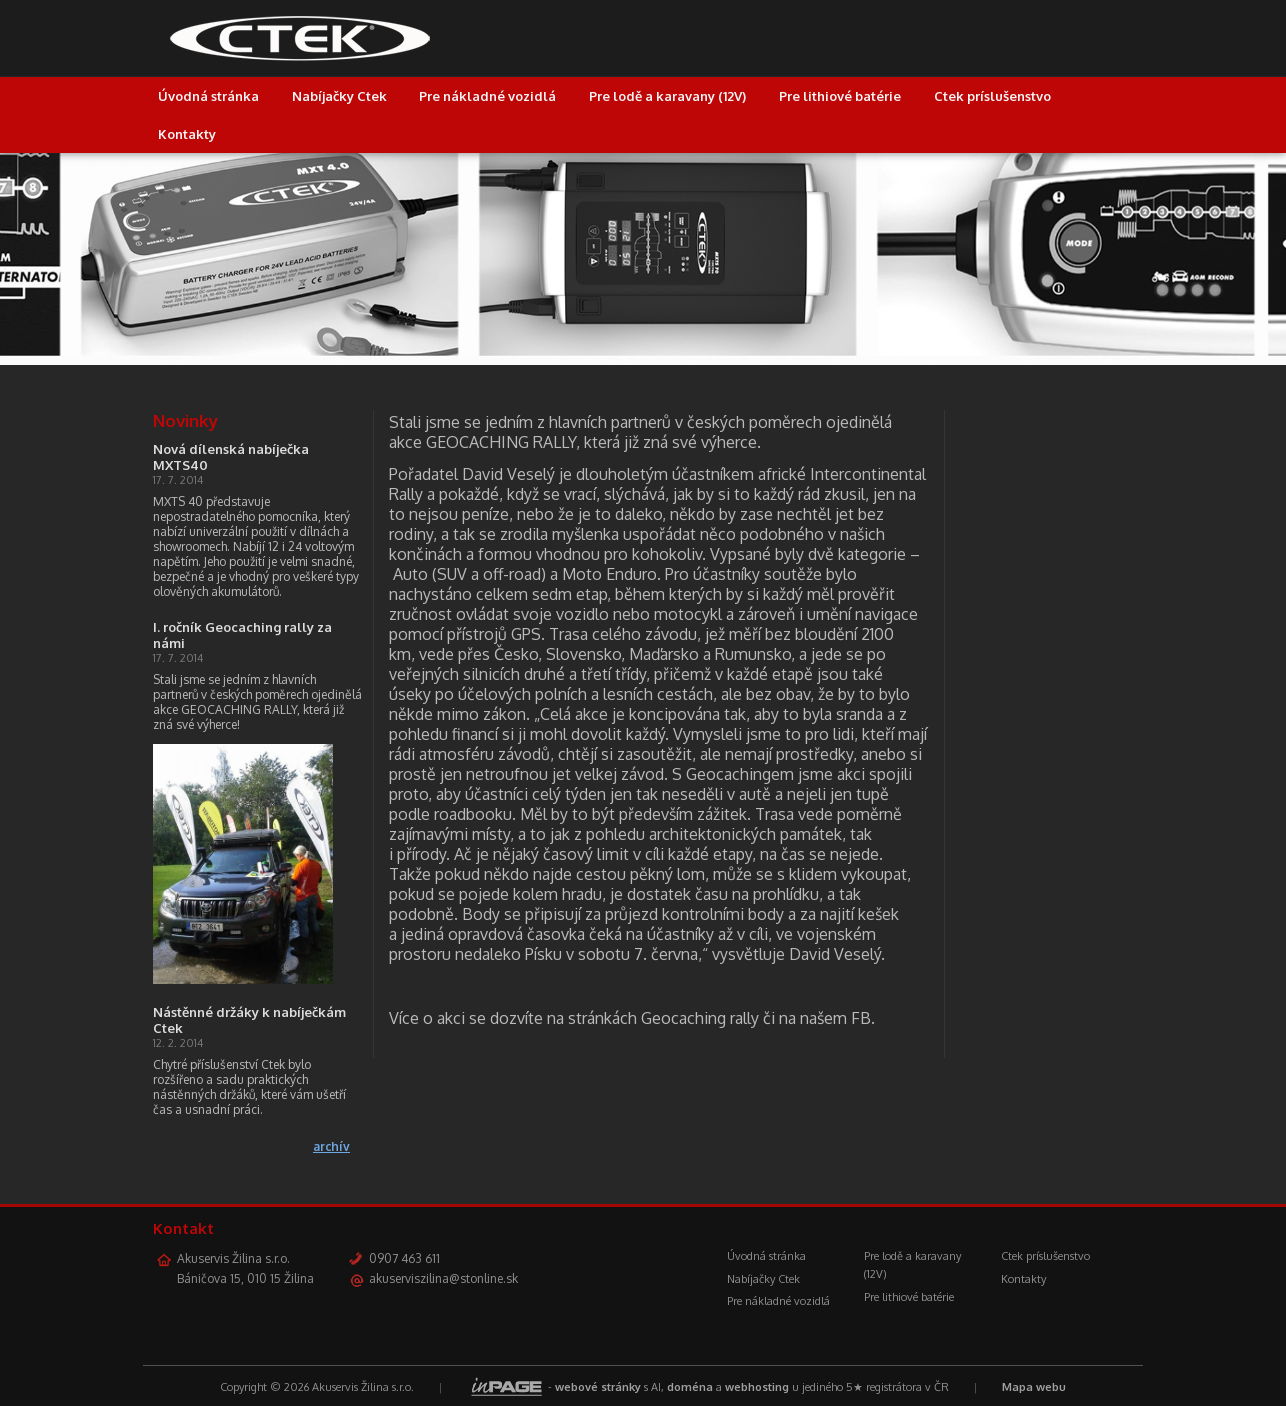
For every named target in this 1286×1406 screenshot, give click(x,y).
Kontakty (187, 134)
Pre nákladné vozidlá (487, 96)
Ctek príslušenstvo (992, 96)
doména (690, 1387)
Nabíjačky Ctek (339, 96)
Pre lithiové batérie (840, 96)
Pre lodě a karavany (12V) (667, 96)
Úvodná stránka (208, 96)
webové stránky (598, 1387)
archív (331, 1146)
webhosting (757, 1387)
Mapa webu (1034, 1387)
